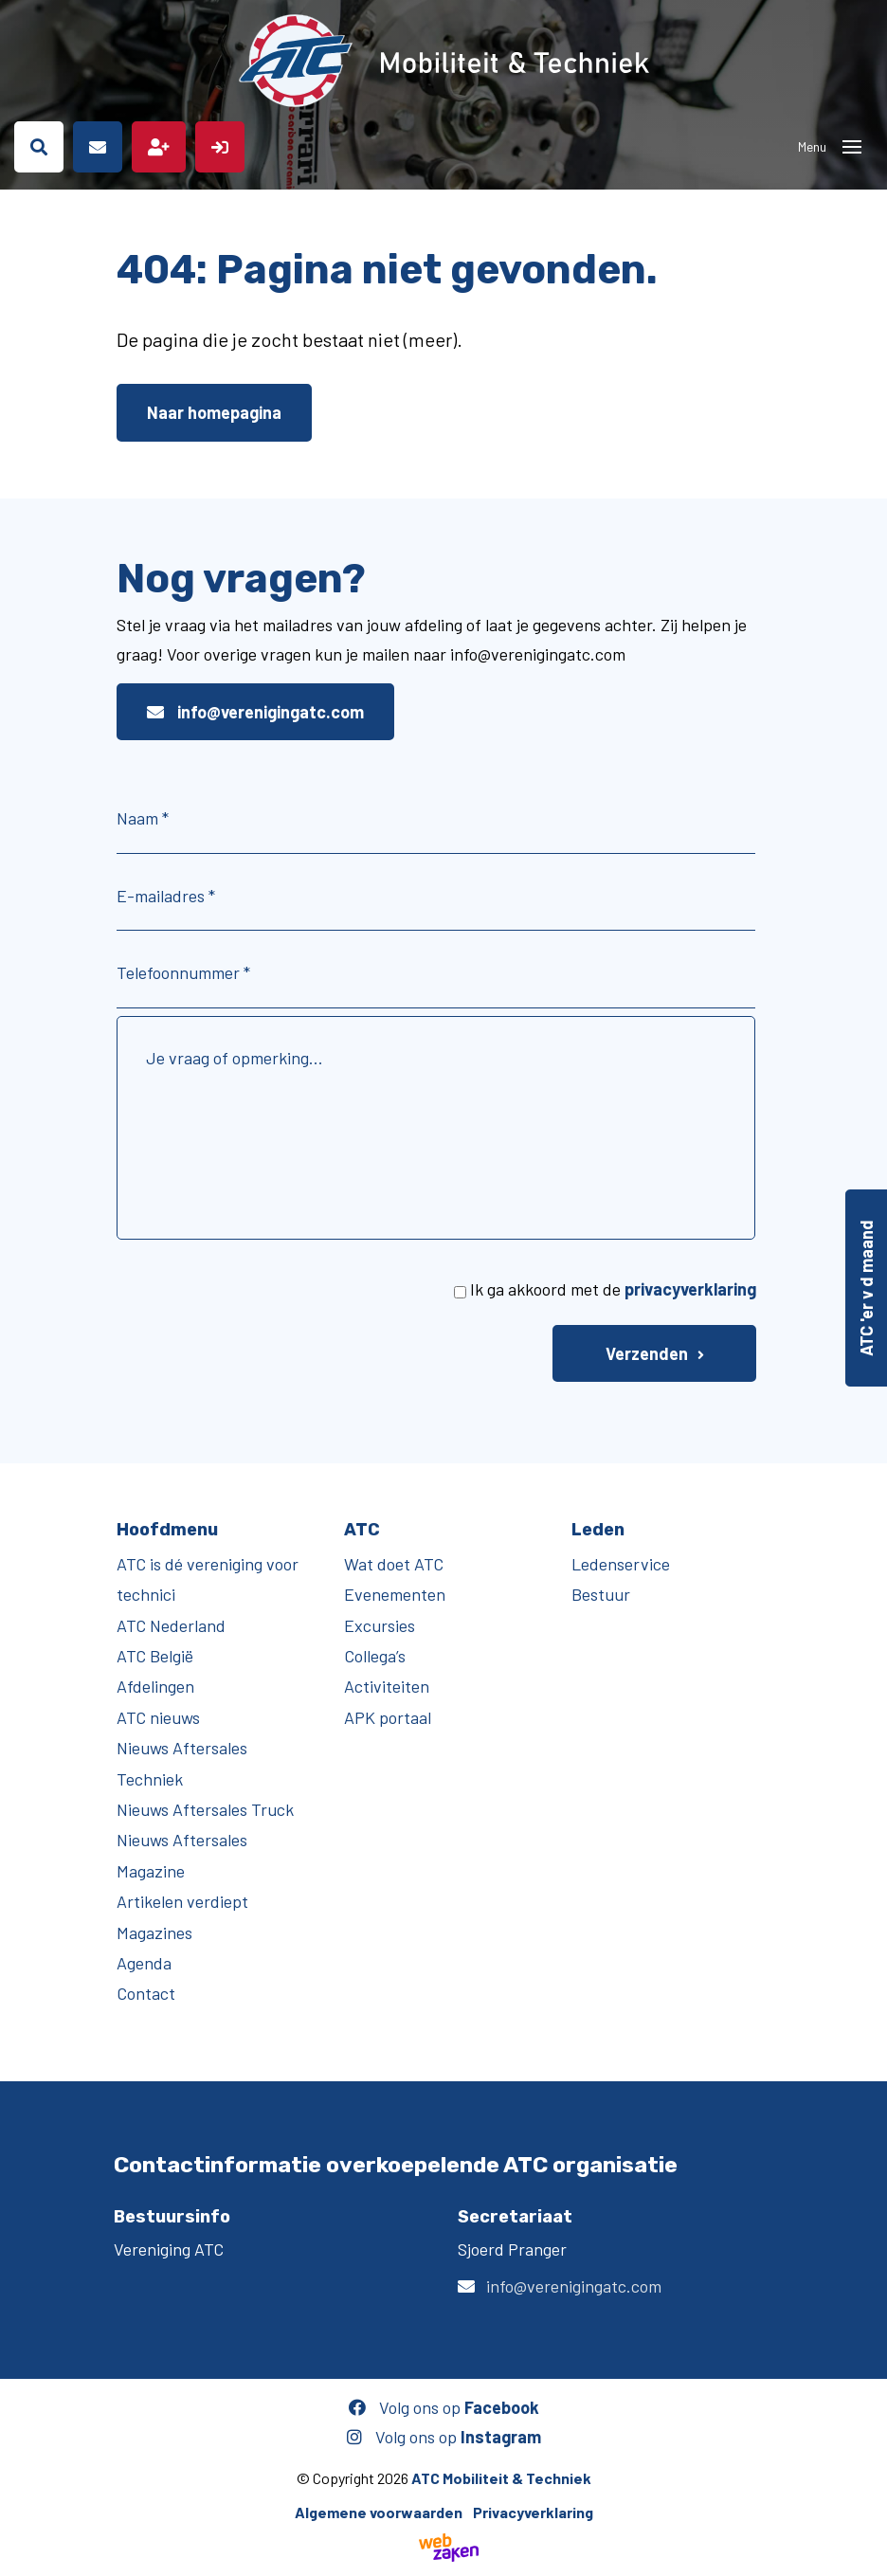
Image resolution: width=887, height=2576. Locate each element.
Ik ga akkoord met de (613, 1289)
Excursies (379, 1625)
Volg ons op (444, 2407)
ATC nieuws (158, 1717)
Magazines (154, 1932)
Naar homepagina (214, 412)
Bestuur (600, 1594)
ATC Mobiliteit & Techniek (501, 2478)
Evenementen (394, 1594)
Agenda (144, 1962)
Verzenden (647, 1353)
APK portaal (387, 1717)
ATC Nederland (171, 1625)
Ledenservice (620, 1563)
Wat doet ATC (394, 1563)
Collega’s (375, 1655)
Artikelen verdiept (182, 1901)
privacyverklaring (690, 1289)
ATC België (155, 1655)
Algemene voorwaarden (378, 2512)
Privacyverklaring (533, 2512)
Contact (146, 1993)
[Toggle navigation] (852, 147)
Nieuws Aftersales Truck (205, 1809)
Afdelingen (155, 1686)
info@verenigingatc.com (255, 711)
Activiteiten (386, 1686)
